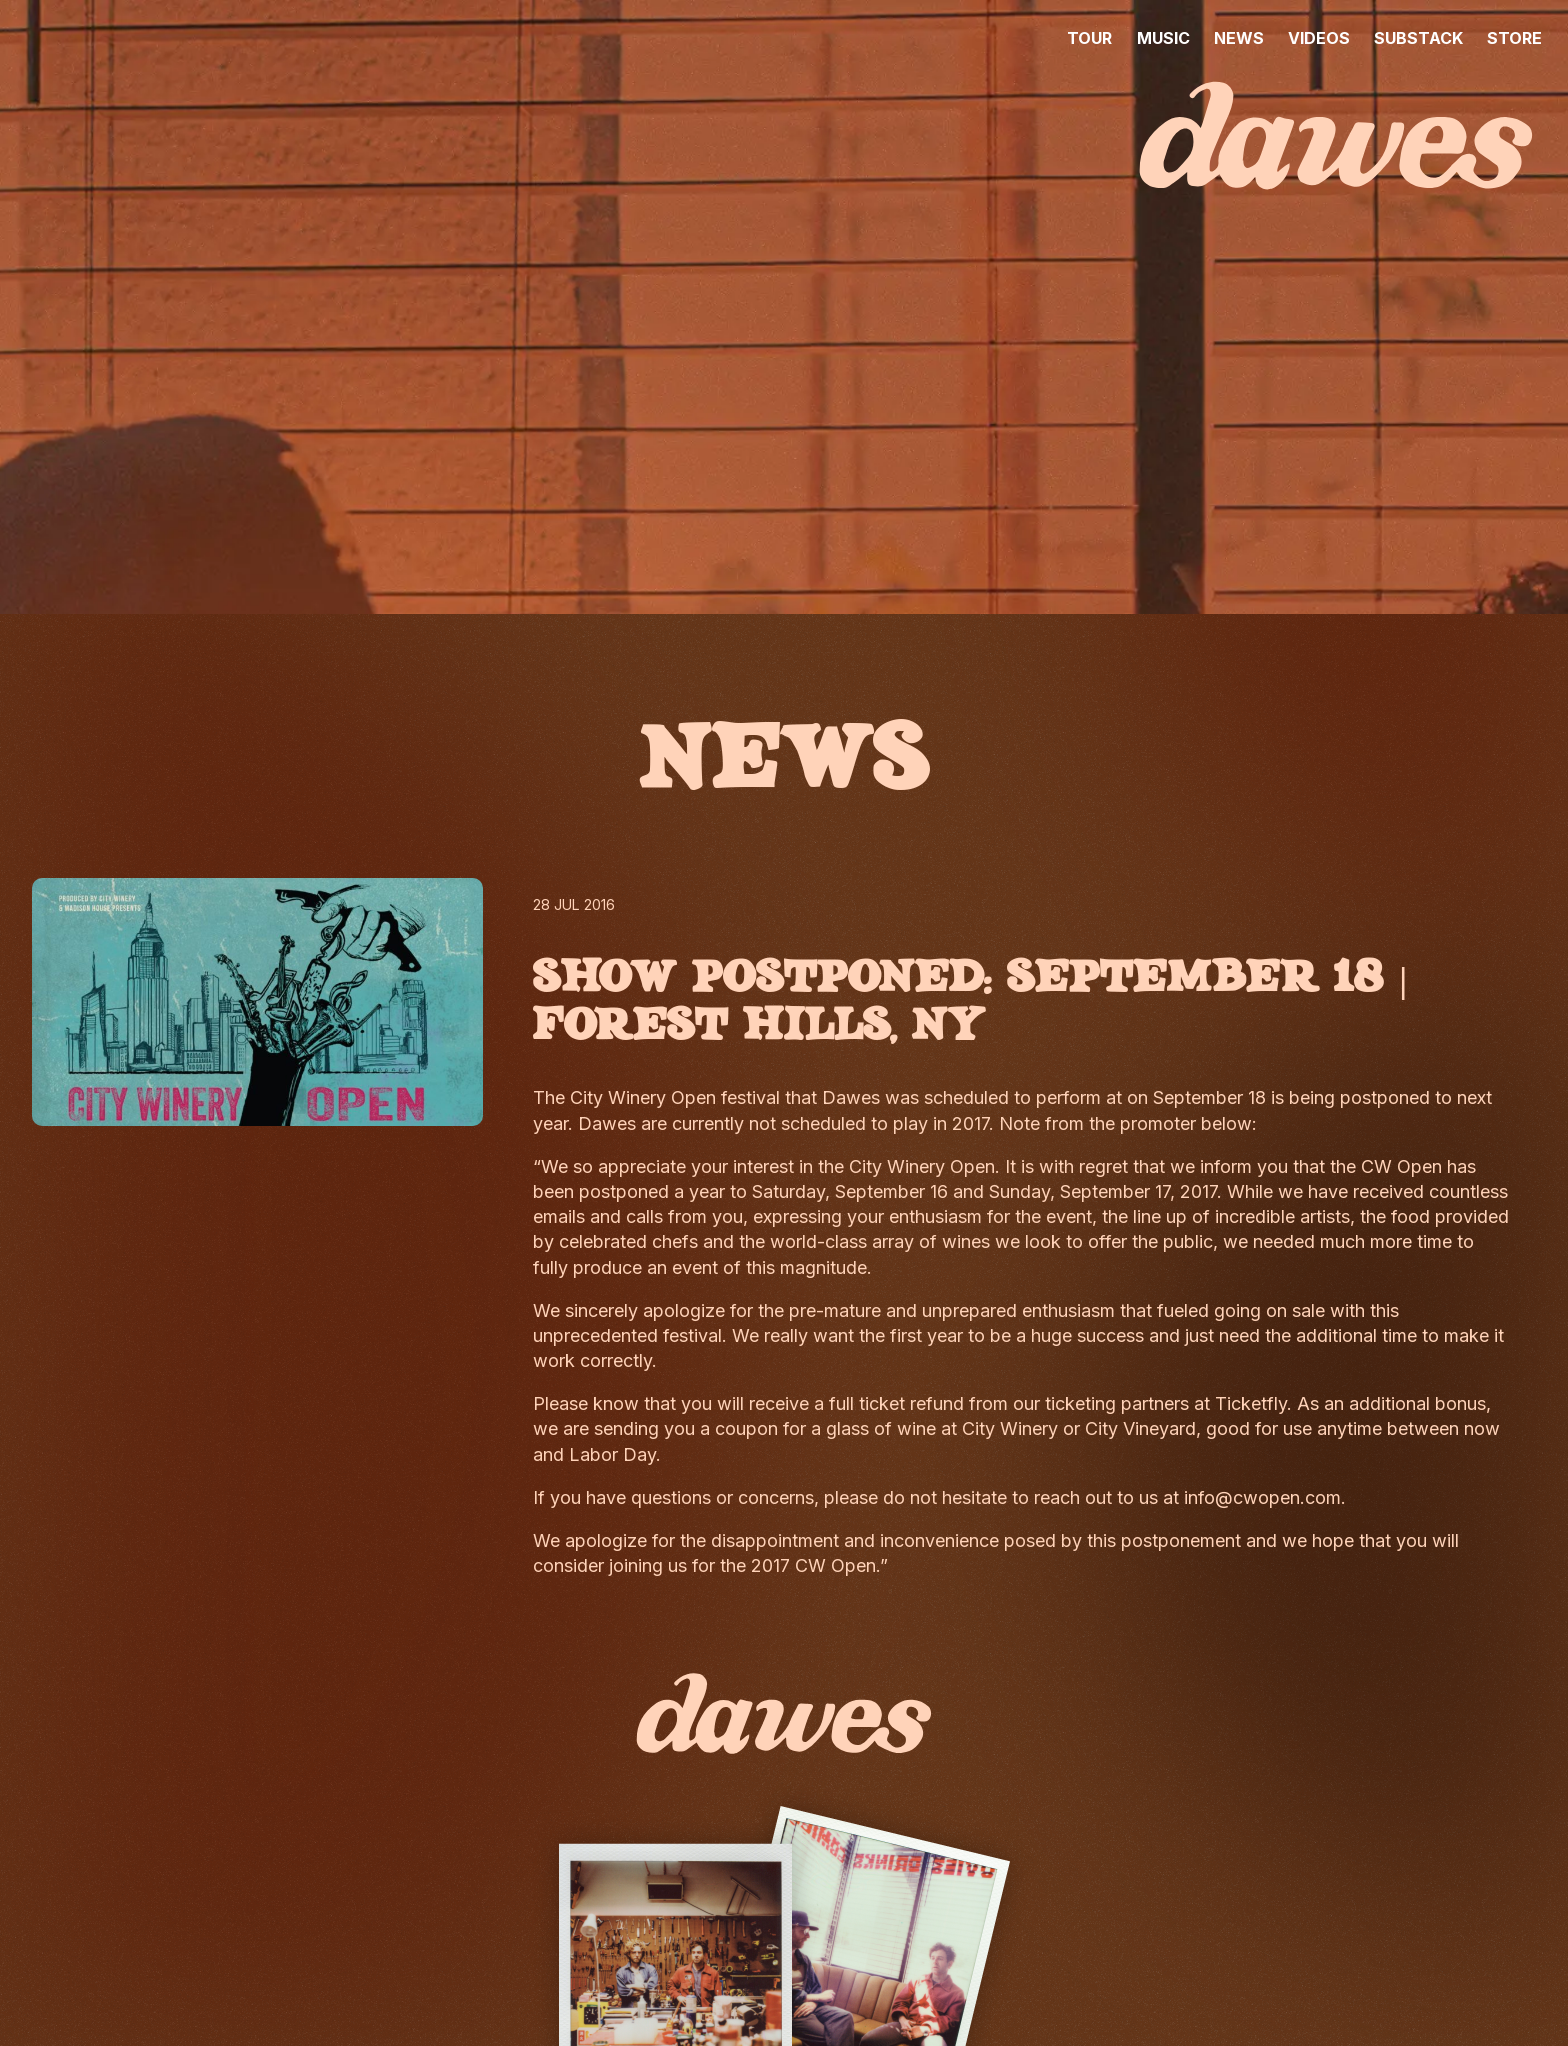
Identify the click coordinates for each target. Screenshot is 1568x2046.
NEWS (1239, 38)
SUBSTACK (1418, 38)
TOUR (1089, 38)
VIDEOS (1319, 38)
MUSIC (1163, 38)
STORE (1514, 38)
